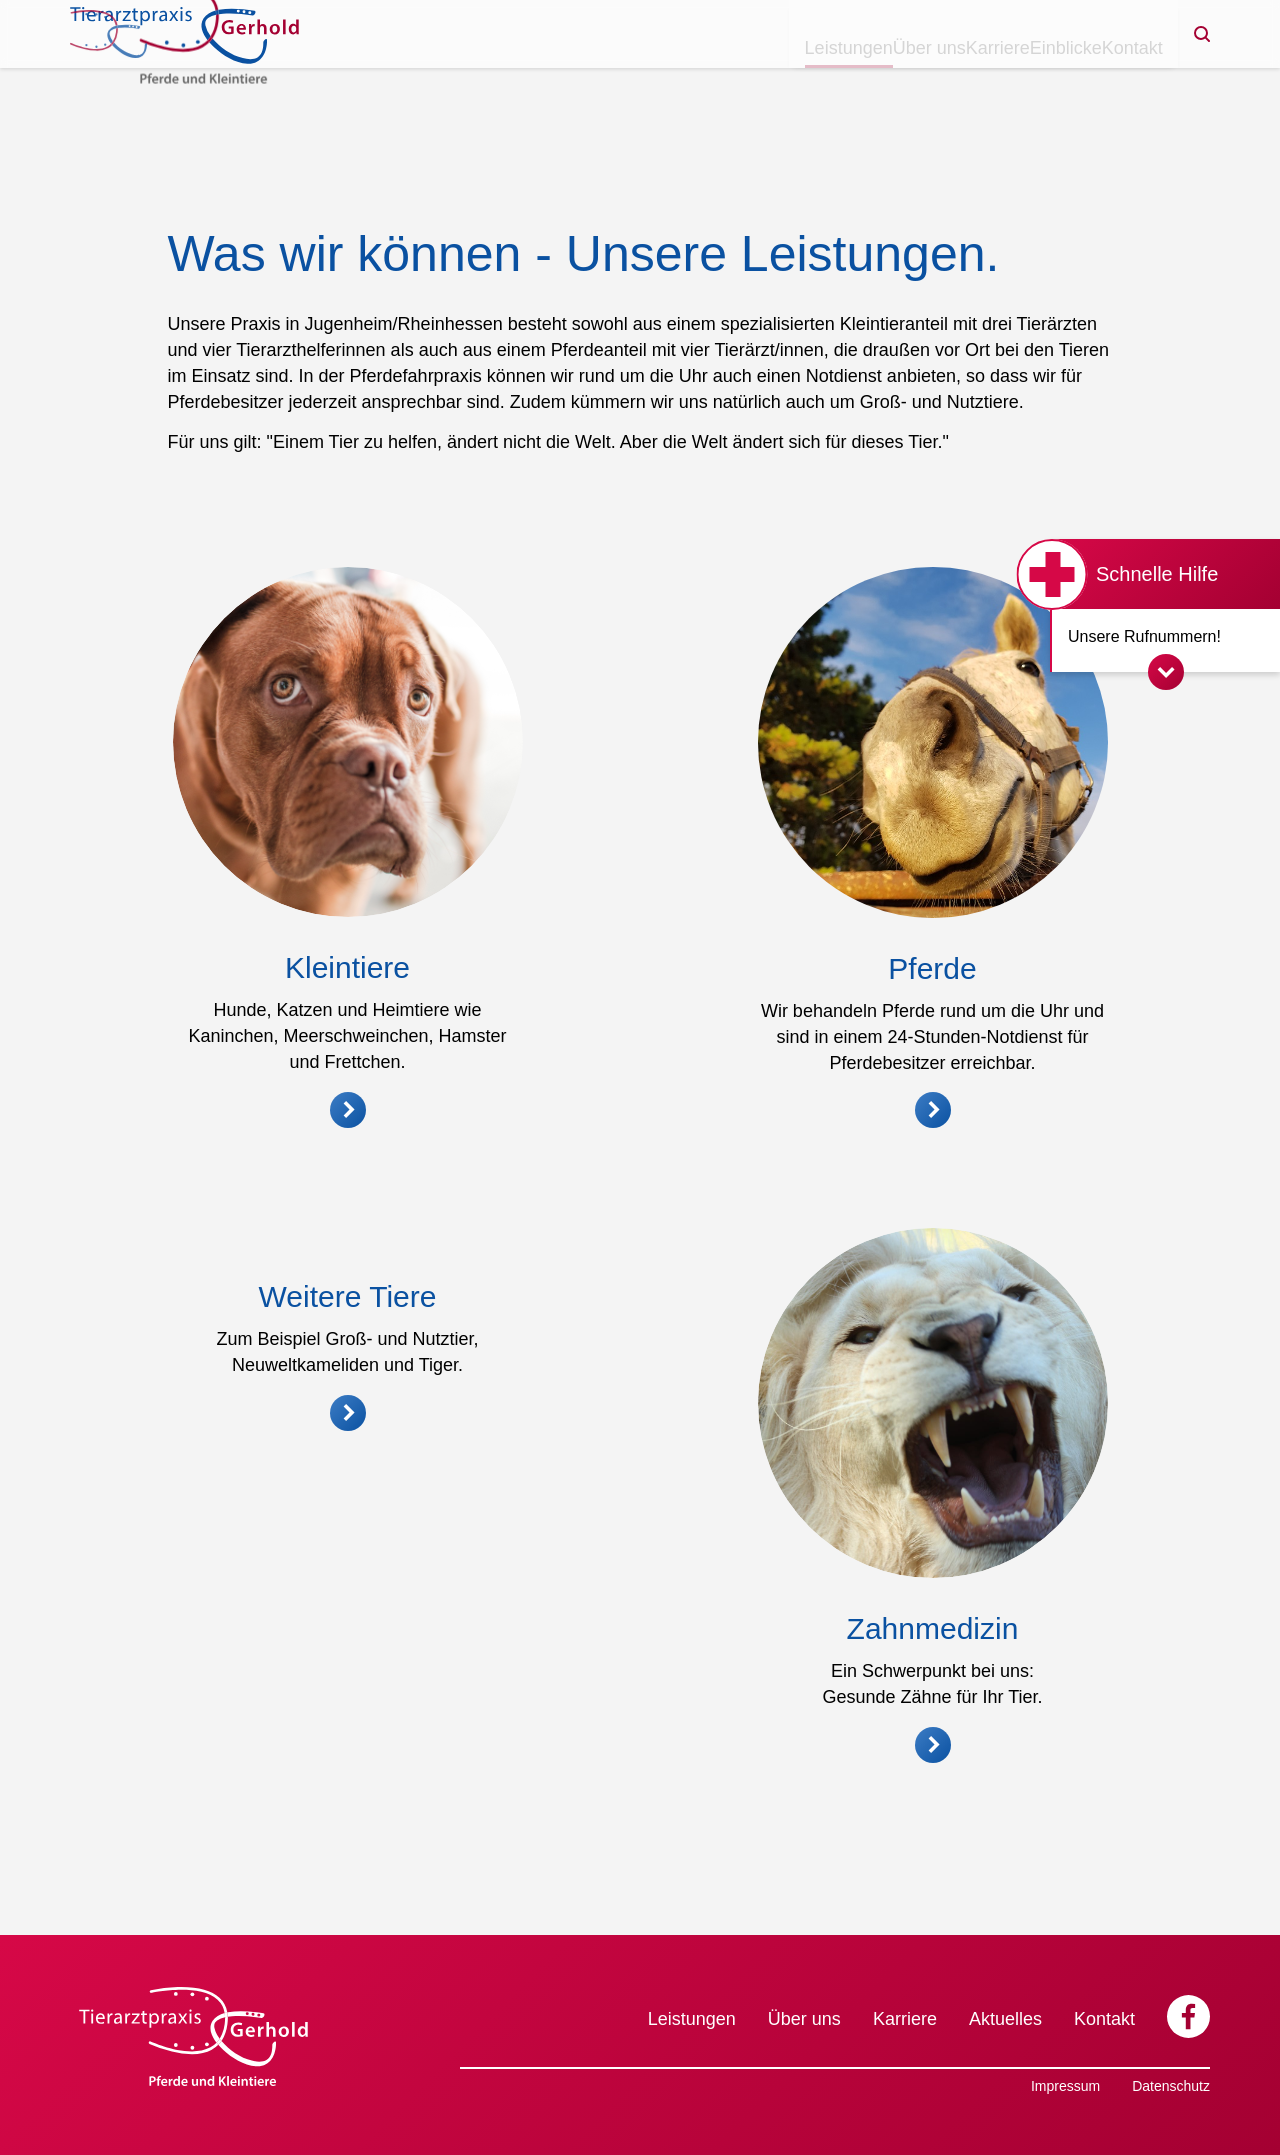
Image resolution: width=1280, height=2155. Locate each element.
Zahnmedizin (933, 1704)
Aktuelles (1005, 2019)
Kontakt (1115, 80)
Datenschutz (1171, 2086)
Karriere (917, 80)
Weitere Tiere (348, 1685)
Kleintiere (347, 967)
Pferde (932, 968)
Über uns (816, 80)
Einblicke (1017, 80)
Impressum (1065, 2086)
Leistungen (704, 80)
